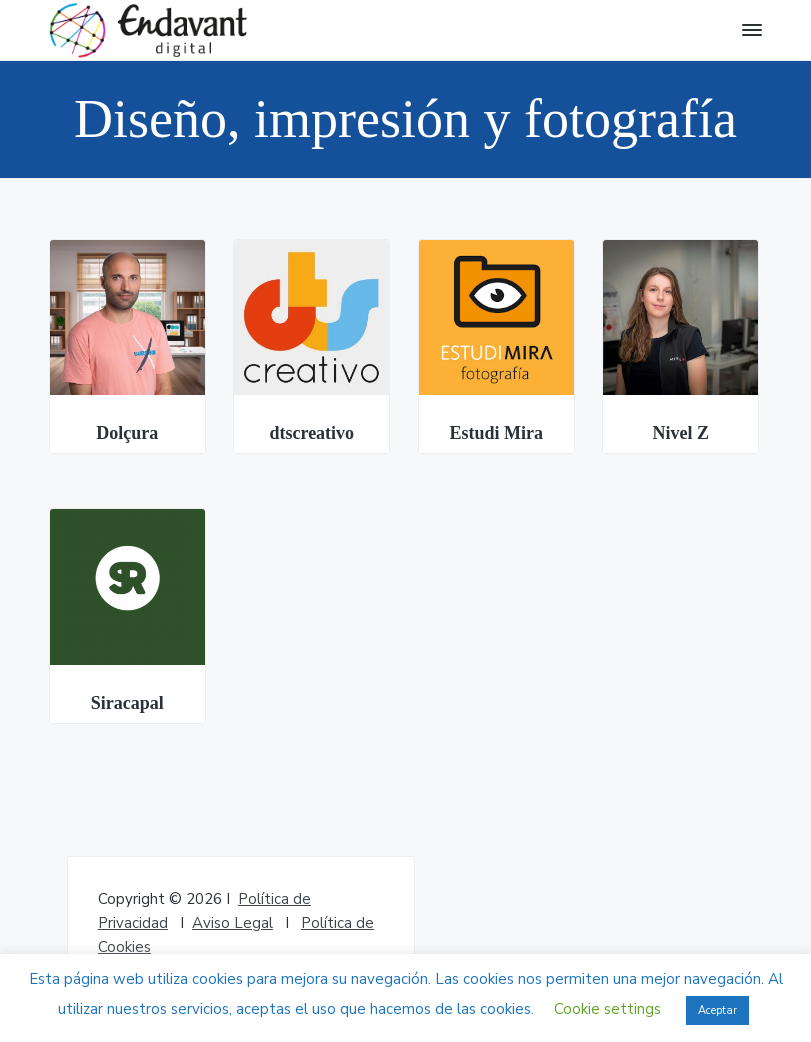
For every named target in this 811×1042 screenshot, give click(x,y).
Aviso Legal (232, 923)
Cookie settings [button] (607, 1009)
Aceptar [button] (717, 1010)
